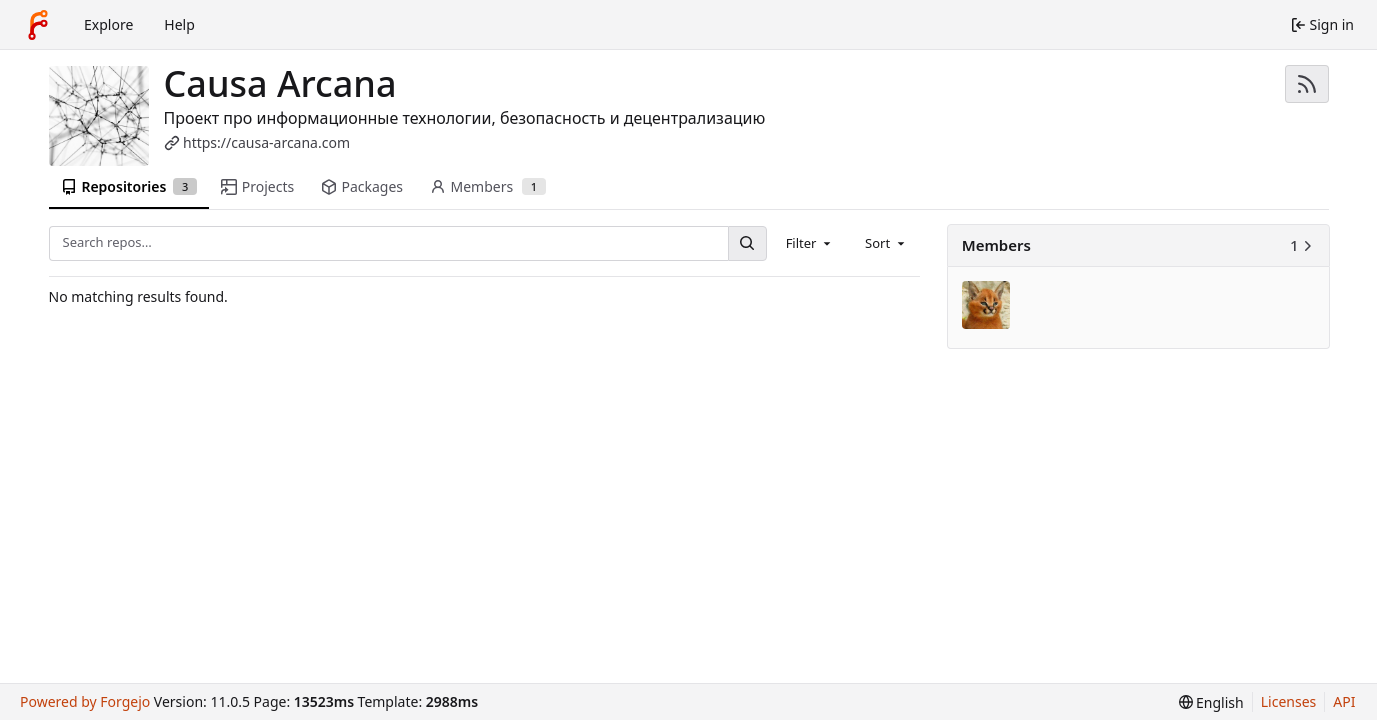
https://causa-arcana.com (266, 142)
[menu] (1211, 702)
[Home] (38, 25)
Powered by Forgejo (85, 701)
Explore (108, 24)
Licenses (1289, 701)
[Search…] (747, 243)
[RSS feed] (1307, 84)
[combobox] (810, 243)
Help (179, 24)
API (1344, 701)
